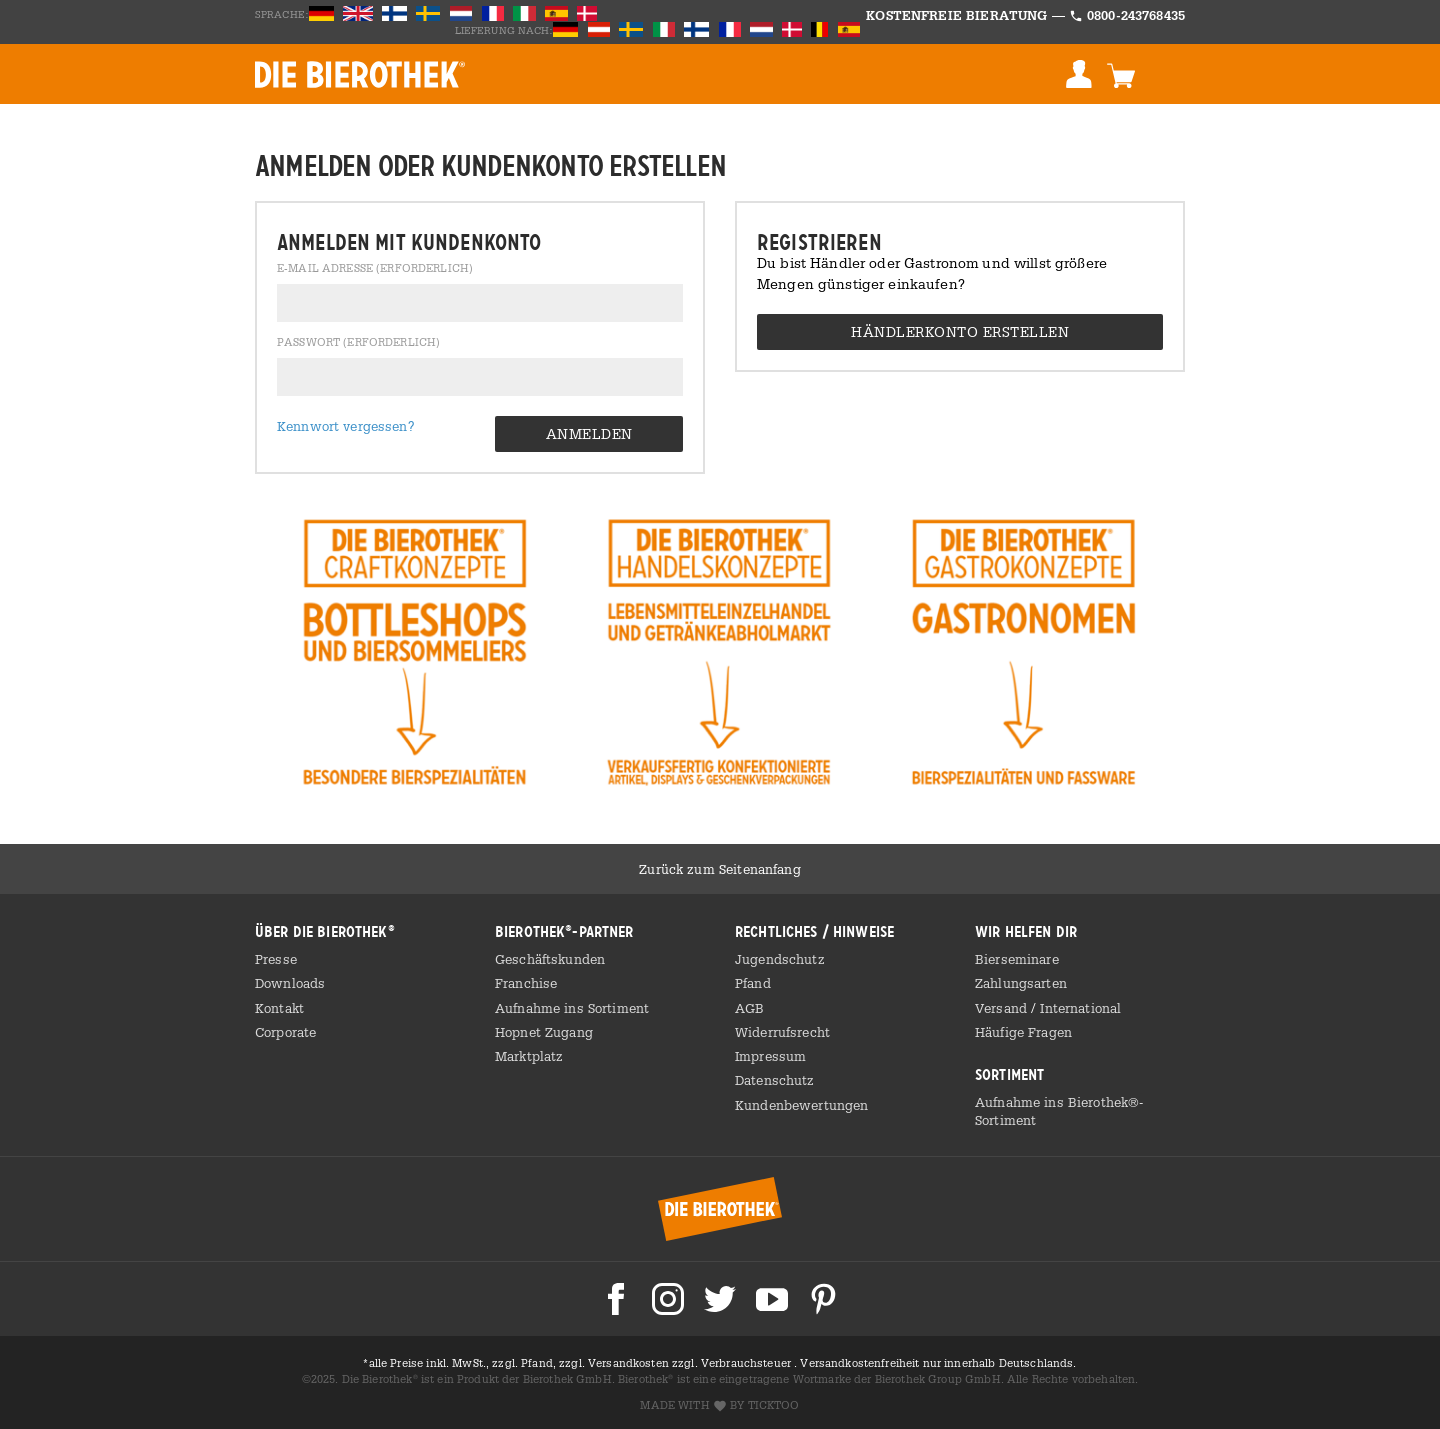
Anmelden (1079, 74)
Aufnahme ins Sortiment (572, 1008)
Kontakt (279, 1008)
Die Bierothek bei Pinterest (824, 1299)
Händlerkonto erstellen (960, 331)
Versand (1003, 1008)
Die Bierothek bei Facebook (616, 1299)
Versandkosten (630, 1363)
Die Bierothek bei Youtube (772, 1299)
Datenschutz (775, 1080)
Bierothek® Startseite (720, 1209)
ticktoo (774, 1405)
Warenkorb (1121, 74)
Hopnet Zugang (544, 1032)
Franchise (526, 983)
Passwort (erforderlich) (358, 343)
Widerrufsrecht (782, 1032)
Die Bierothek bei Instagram (668, 1299)
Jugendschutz (780, 959)
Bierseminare (1017, 959)
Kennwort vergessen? (346, 426)
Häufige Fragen (1023, 1032)
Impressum (770, 1056)
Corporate (285, 1032)
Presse (276, 959)
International (1080, 1008)
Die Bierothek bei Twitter (720, 1299)
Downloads (290, 983)
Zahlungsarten (1021, 983)
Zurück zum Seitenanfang (719, 869)
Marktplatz (529, 1056)
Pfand (753, 983)
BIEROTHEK (360, 74)
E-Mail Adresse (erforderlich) (375, 269)
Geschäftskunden (550, 959)
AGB (749, 1008)
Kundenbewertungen (801, 1105)
